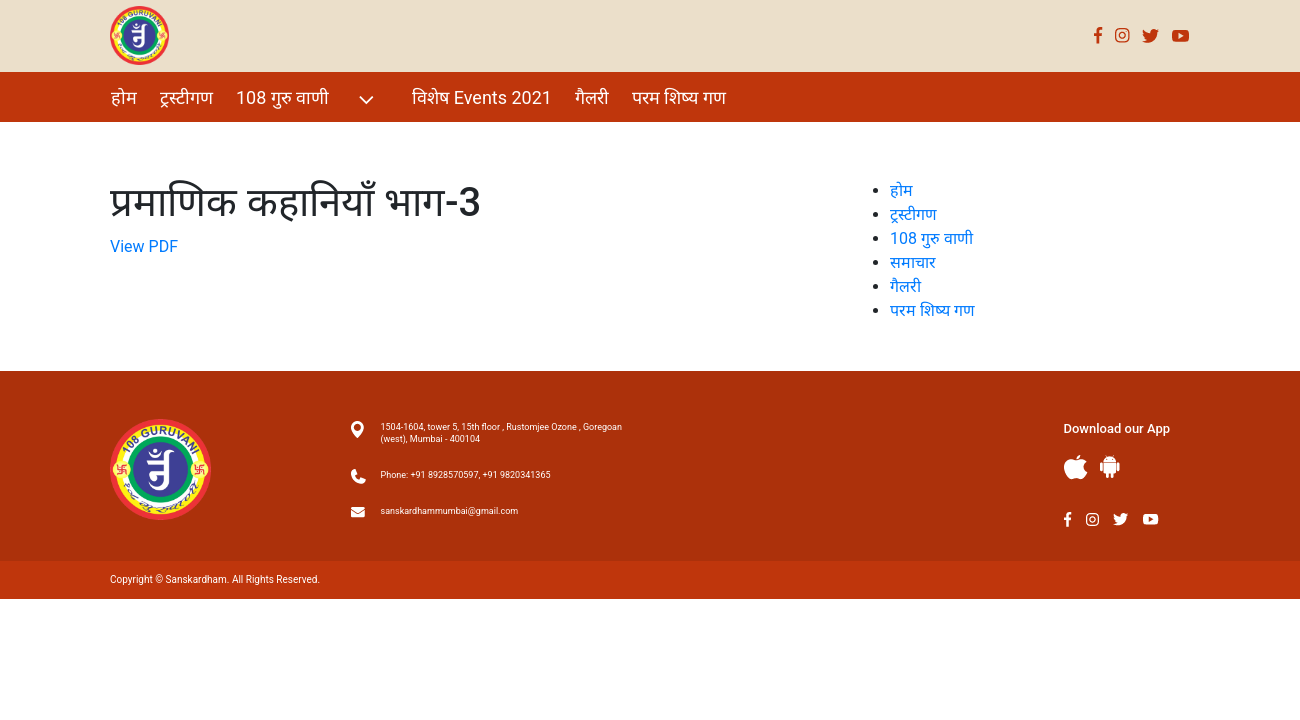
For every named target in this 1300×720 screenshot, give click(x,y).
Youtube (1181, 35)
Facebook (1098, 35)
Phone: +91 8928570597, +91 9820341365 (466, 475)
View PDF (144, 246)
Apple (1076, 467)
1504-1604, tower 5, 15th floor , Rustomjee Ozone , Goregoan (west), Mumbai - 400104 (501, 433)
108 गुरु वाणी (307, 99)
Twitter (1151, 35)
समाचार (913, 262)
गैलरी (592, 97)
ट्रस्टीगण (186, 97)
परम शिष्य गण (679, 97)
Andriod (1110, 466)
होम (124, 97)
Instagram (1122, 35)
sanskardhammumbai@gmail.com (450, 511)
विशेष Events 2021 (482, 97)
